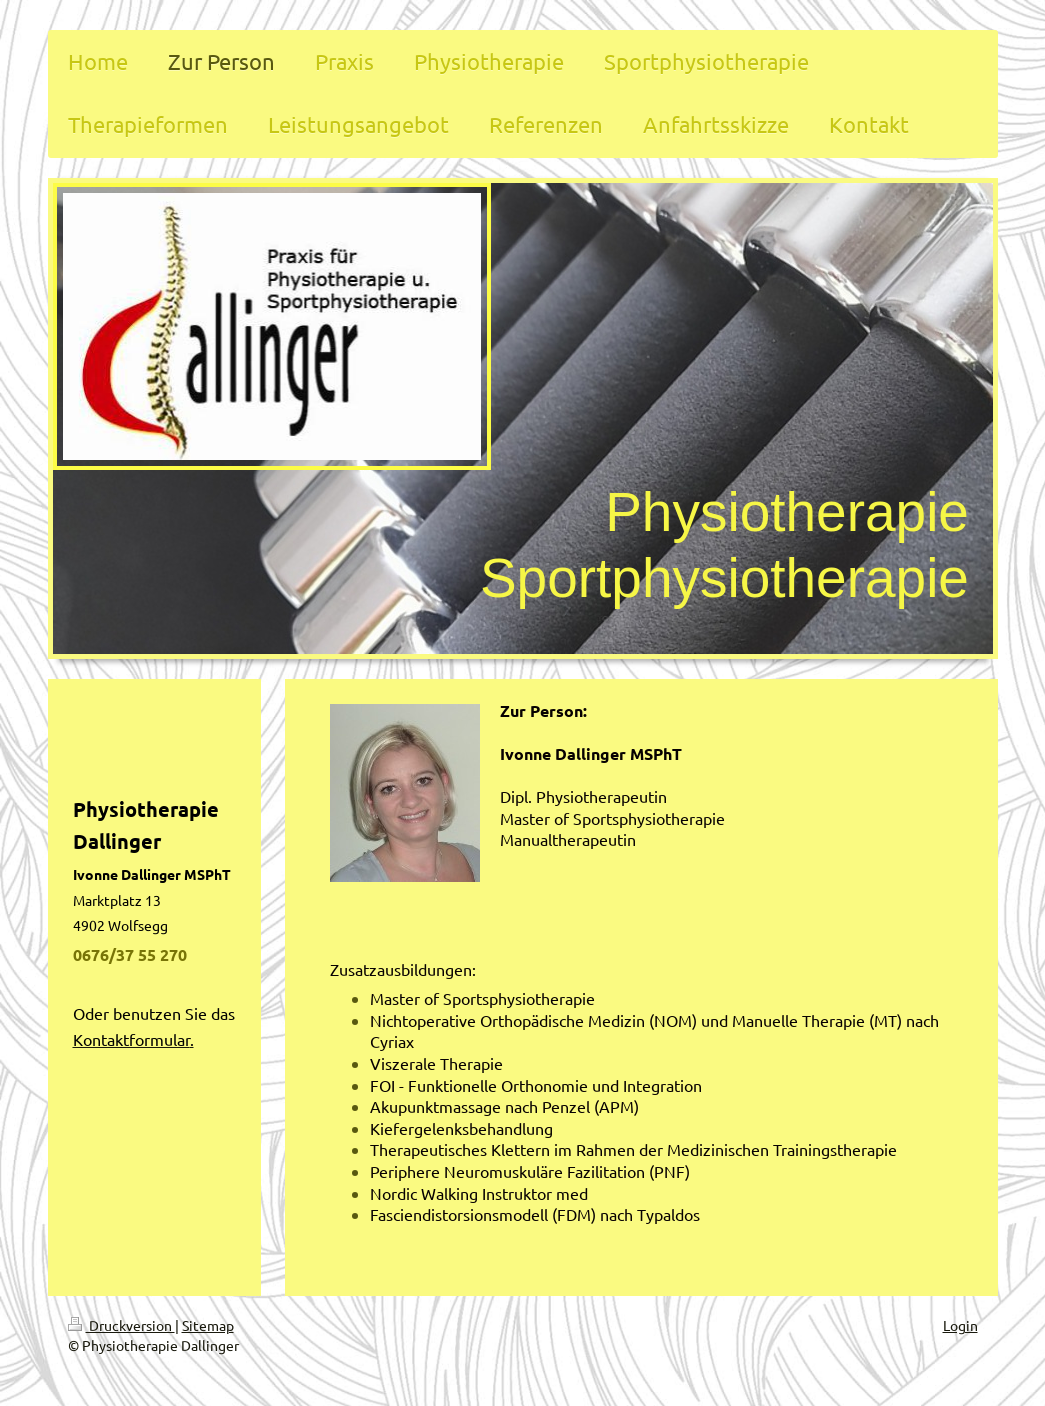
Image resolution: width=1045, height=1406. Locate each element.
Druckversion (121, 1325)
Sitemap (208, 1325)
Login (960, 1325)
